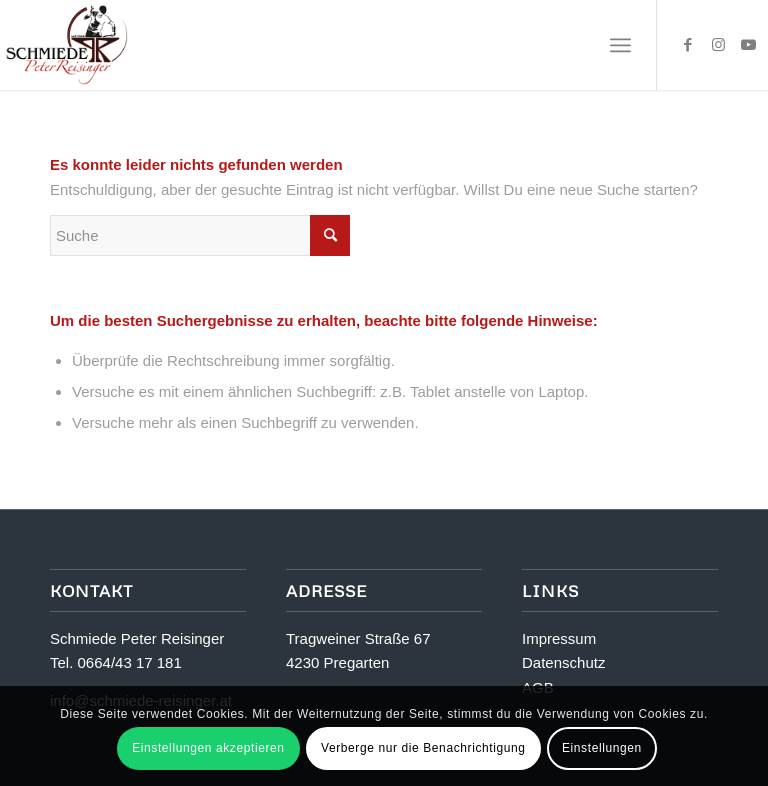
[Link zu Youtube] (748, 45)
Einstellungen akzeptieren (208, 748)
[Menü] (620, 45)
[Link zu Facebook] (688, 45)
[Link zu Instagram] (718, 45)
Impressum (559, 638)
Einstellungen (602, 748)
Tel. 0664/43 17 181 (116, 662)
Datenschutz (563, 662)
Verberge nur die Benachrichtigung (423, 748)
